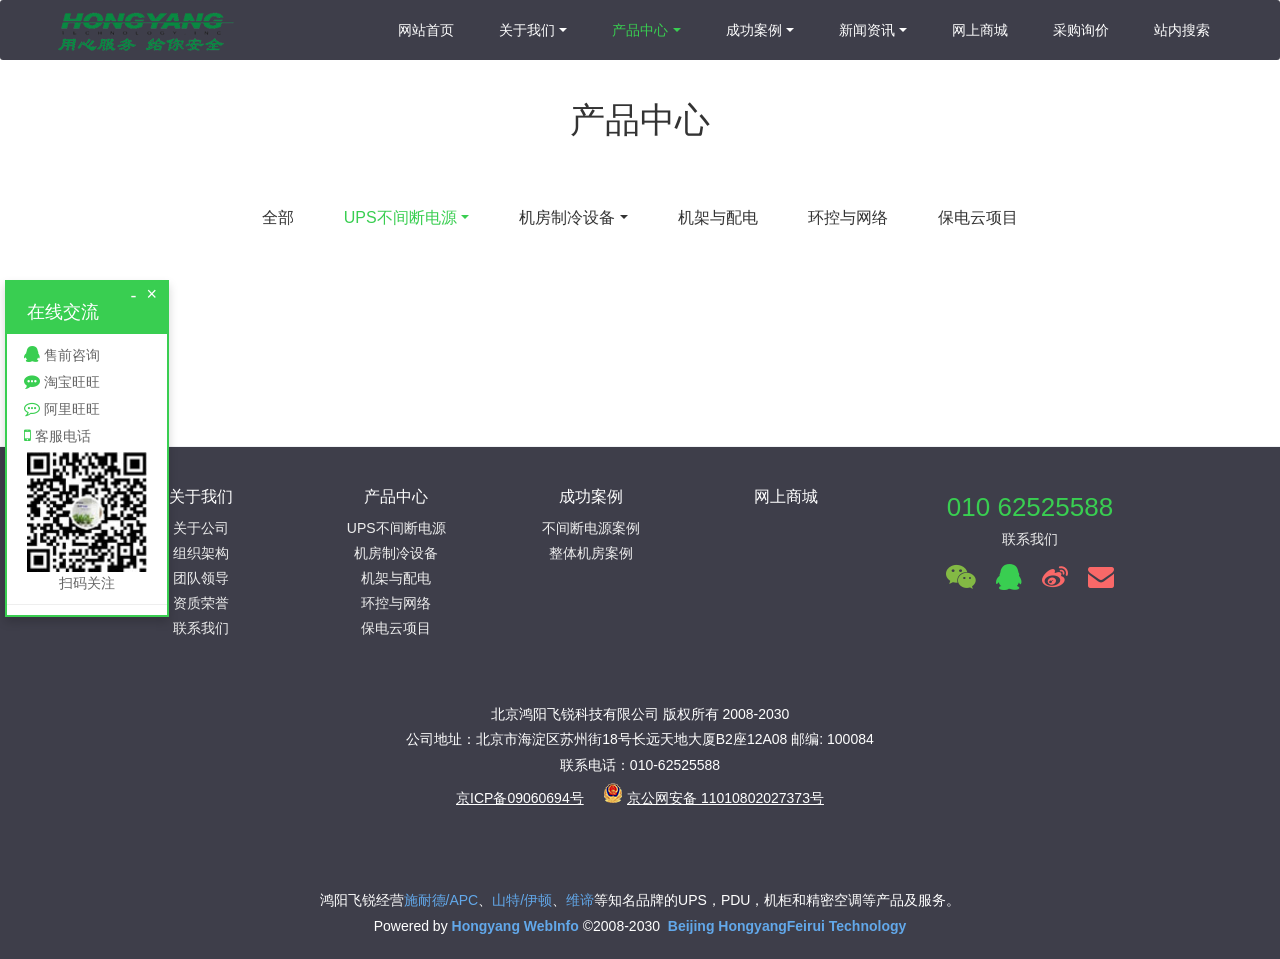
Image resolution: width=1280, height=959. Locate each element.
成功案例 (754, 30)
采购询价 (1081, 30)
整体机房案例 (591, 553)
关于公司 (201, 528)
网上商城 (980, 30)
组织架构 (201, 553)
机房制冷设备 (567, 217)
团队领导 (201, 578)
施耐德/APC (441, 900)
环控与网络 (848, 217)
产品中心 (640, 30)
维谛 (580, 900)
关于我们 (527, 30)
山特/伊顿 (522, 900)
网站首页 (426, 30)
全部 (278, 217)
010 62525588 (1030, 507)
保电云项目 (978, 217)
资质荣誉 (201, 603)
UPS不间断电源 (400, 217)
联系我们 (201, 628)
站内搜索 (1182, 30)
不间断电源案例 (591, 528)
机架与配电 (718, 217)
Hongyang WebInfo (517, 926)
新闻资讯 (867, 30)
